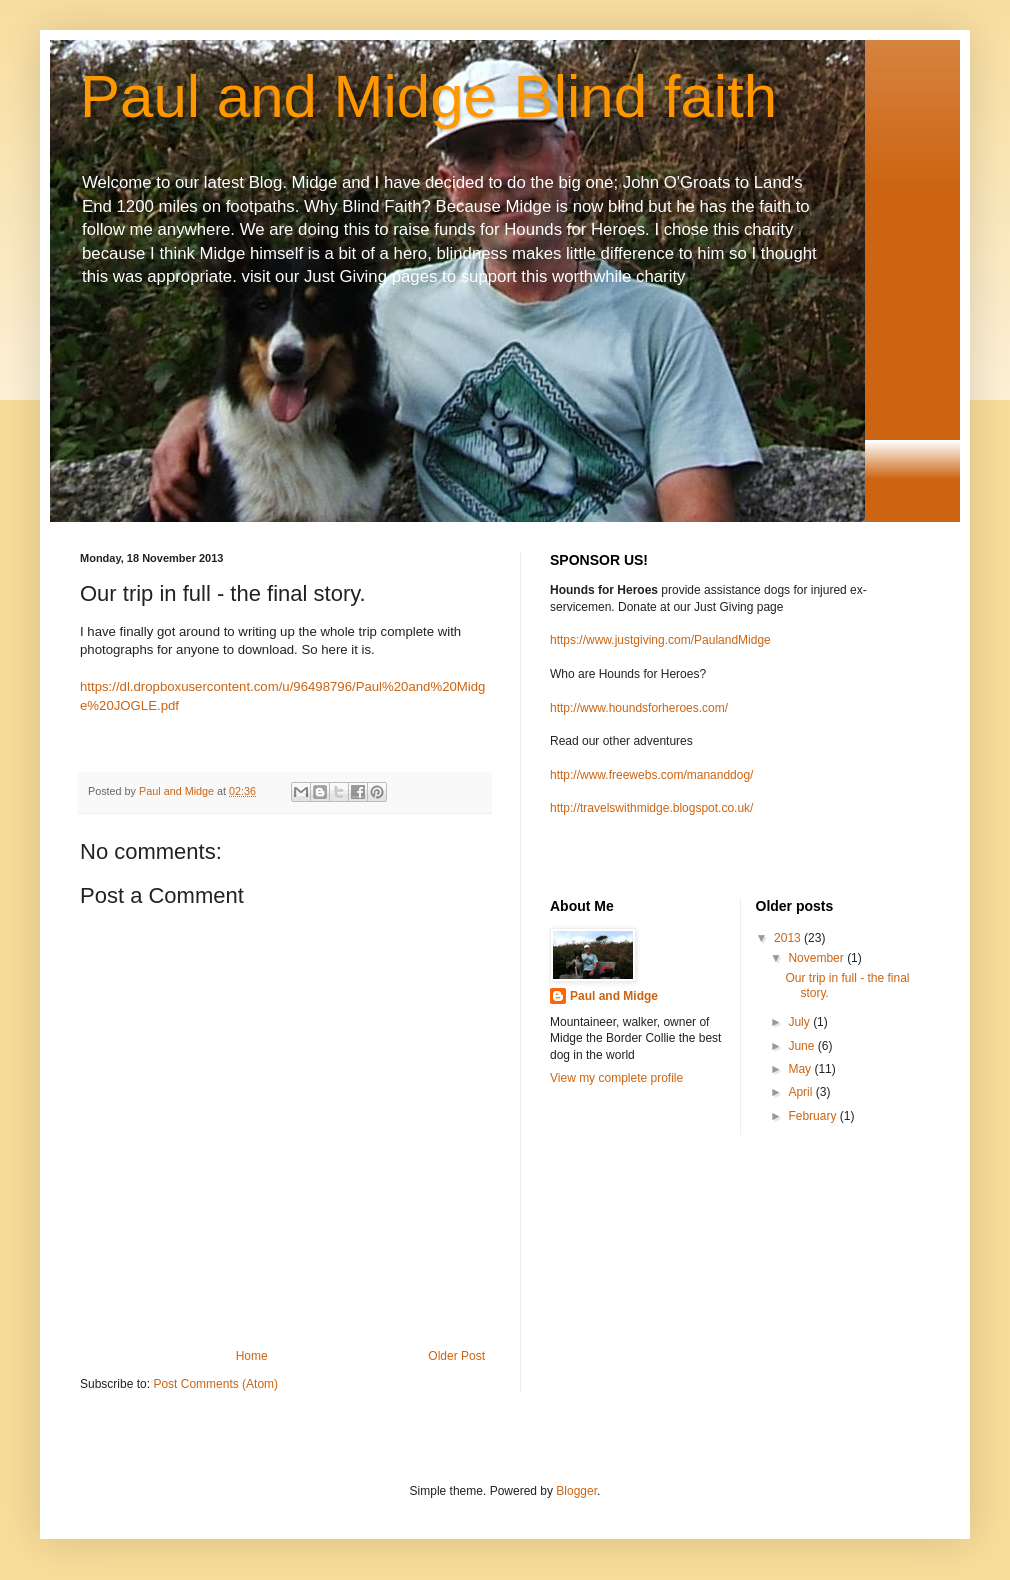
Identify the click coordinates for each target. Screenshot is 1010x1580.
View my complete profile (616, 1078)
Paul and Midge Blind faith (428, 96)
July (800, 1022)
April (801, 1092)
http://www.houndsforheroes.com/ (639, 708)
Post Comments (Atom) (215, 1384)
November (817, 958)
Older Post (456, 1356)
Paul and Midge (614, 996)
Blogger (576, 1491)
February (813, 1116)
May (801, 1069)
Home (252, 1356)
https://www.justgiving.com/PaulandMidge (660, 640)
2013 (789, 938)
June (802, 1046)
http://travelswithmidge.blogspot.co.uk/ (651, 808)
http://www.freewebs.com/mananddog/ (651, 775)
